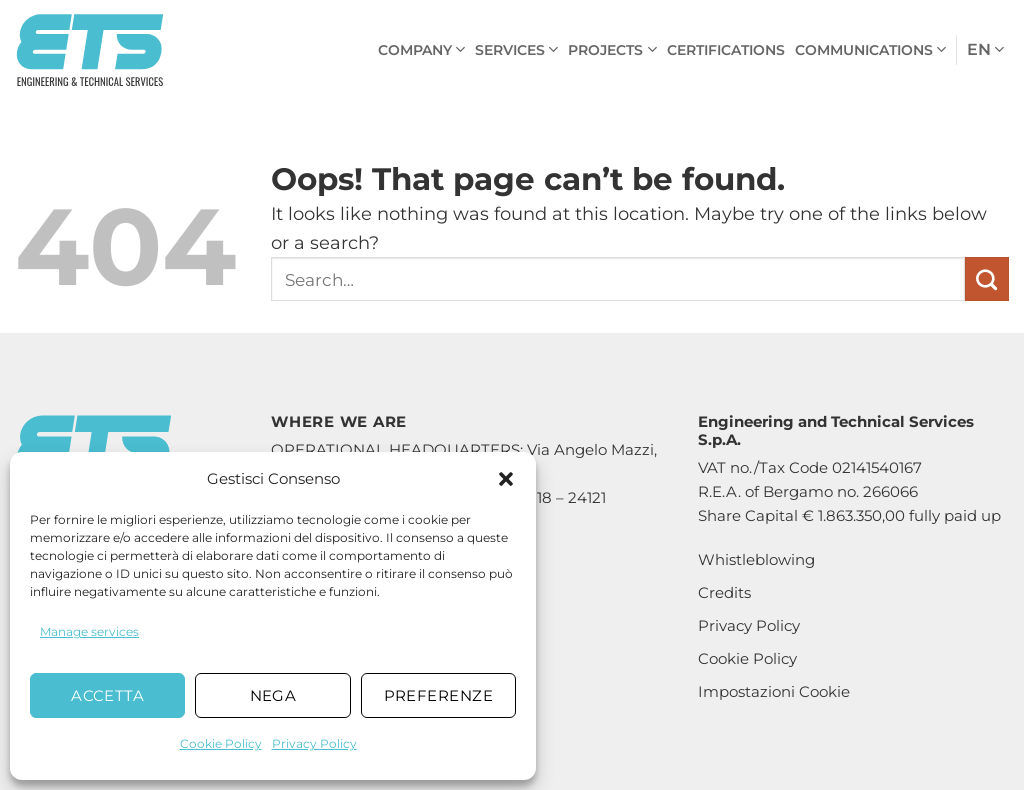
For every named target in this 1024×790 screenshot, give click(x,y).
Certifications (726, 50)
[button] (506, 479)
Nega (273, 695)
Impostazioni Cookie (774, 691)
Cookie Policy (221, 743)
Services (516, 49)
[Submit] (987, 279)
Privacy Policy (314, 743)
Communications (870, 49)
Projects (612, 49)
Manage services (89, 631)
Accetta (107, 695)
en (985, 50)
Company (421, 49)
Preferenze (439, 695)
